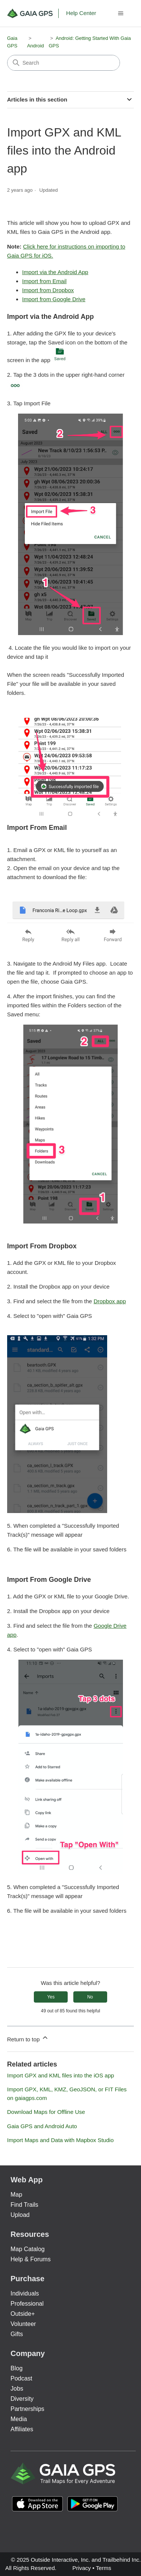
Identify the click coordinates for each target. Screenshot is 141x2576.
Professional (27, 2303)
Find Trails (24, 2205)
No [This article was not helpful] (90, 1997)
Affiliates (22, 2429)
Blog (17, 2368)
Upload (20, 2215)
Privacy (81, 2568)
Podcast (21, 2378)
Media (19, 2419)
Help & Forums (31, 2259)
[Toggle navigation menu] (120, 14)
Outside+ (23, 2314)
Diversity (22, 2399)
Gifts (17, 2334)
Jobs (17, 2388)
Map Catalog (28, 2249)
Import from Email (44, 281)
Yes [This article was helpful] (51, 1997)
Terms (103, 2568)
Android (35, 46)
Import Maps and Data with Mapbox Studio (60, 2140)
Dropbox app (110, 1301)
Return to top (28, 2038)
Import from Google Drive (53, 299)
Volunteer (23, 2324)
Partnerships (27, 2409)
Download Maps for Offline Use (46, 2112)
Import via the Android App (55, 272)
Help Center (81, 13)
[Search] (64, 62)
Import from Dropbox (48, 290)
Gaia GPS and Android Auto (42, 2126)
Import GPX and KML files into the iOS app (60, 2075)
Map (16, 2194)
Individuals (25, 2293)
